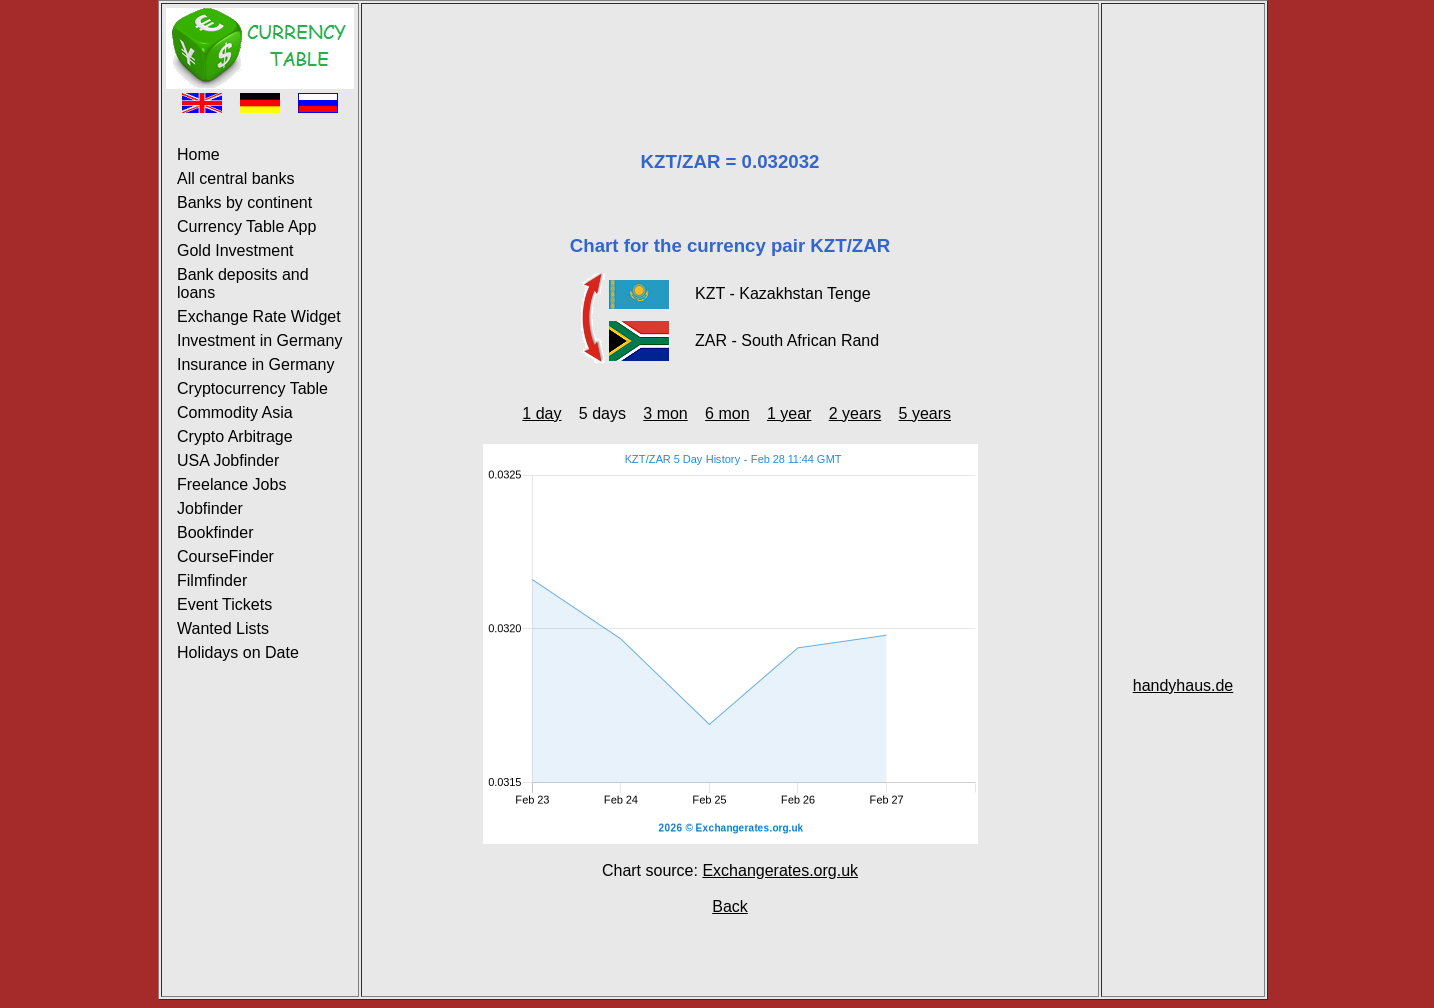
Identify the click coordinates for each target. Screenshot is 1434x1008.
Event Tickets (224, 604)
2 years (855, 413)
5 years (925, 413)
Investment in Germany (259, 340)
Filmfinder (212, 580)
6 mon (727, 413)
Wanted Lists (223, 628)
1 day (541, 413)
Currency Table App (246, 226)
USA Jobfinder (228, 460)
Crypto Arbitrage (235, 436)
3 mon (665, 413)
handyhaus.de (1183, 685)
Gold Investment (235, 250)
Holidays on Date (238, 652)
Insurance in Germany (255, 364)
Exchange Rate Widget (259, 316)
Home (198, 154)
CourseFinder (225, 556)
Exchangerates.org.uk (780, 870)
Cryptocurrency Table (252, 388)
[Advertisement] (730, 53)
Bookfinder (215, 532)
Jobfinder (210, 508)
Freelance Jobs (231, 484)
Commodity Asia (235, 412)
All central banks (235, 178)
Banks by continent (244, 202)
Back (730, 906)
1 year (789, 413)
